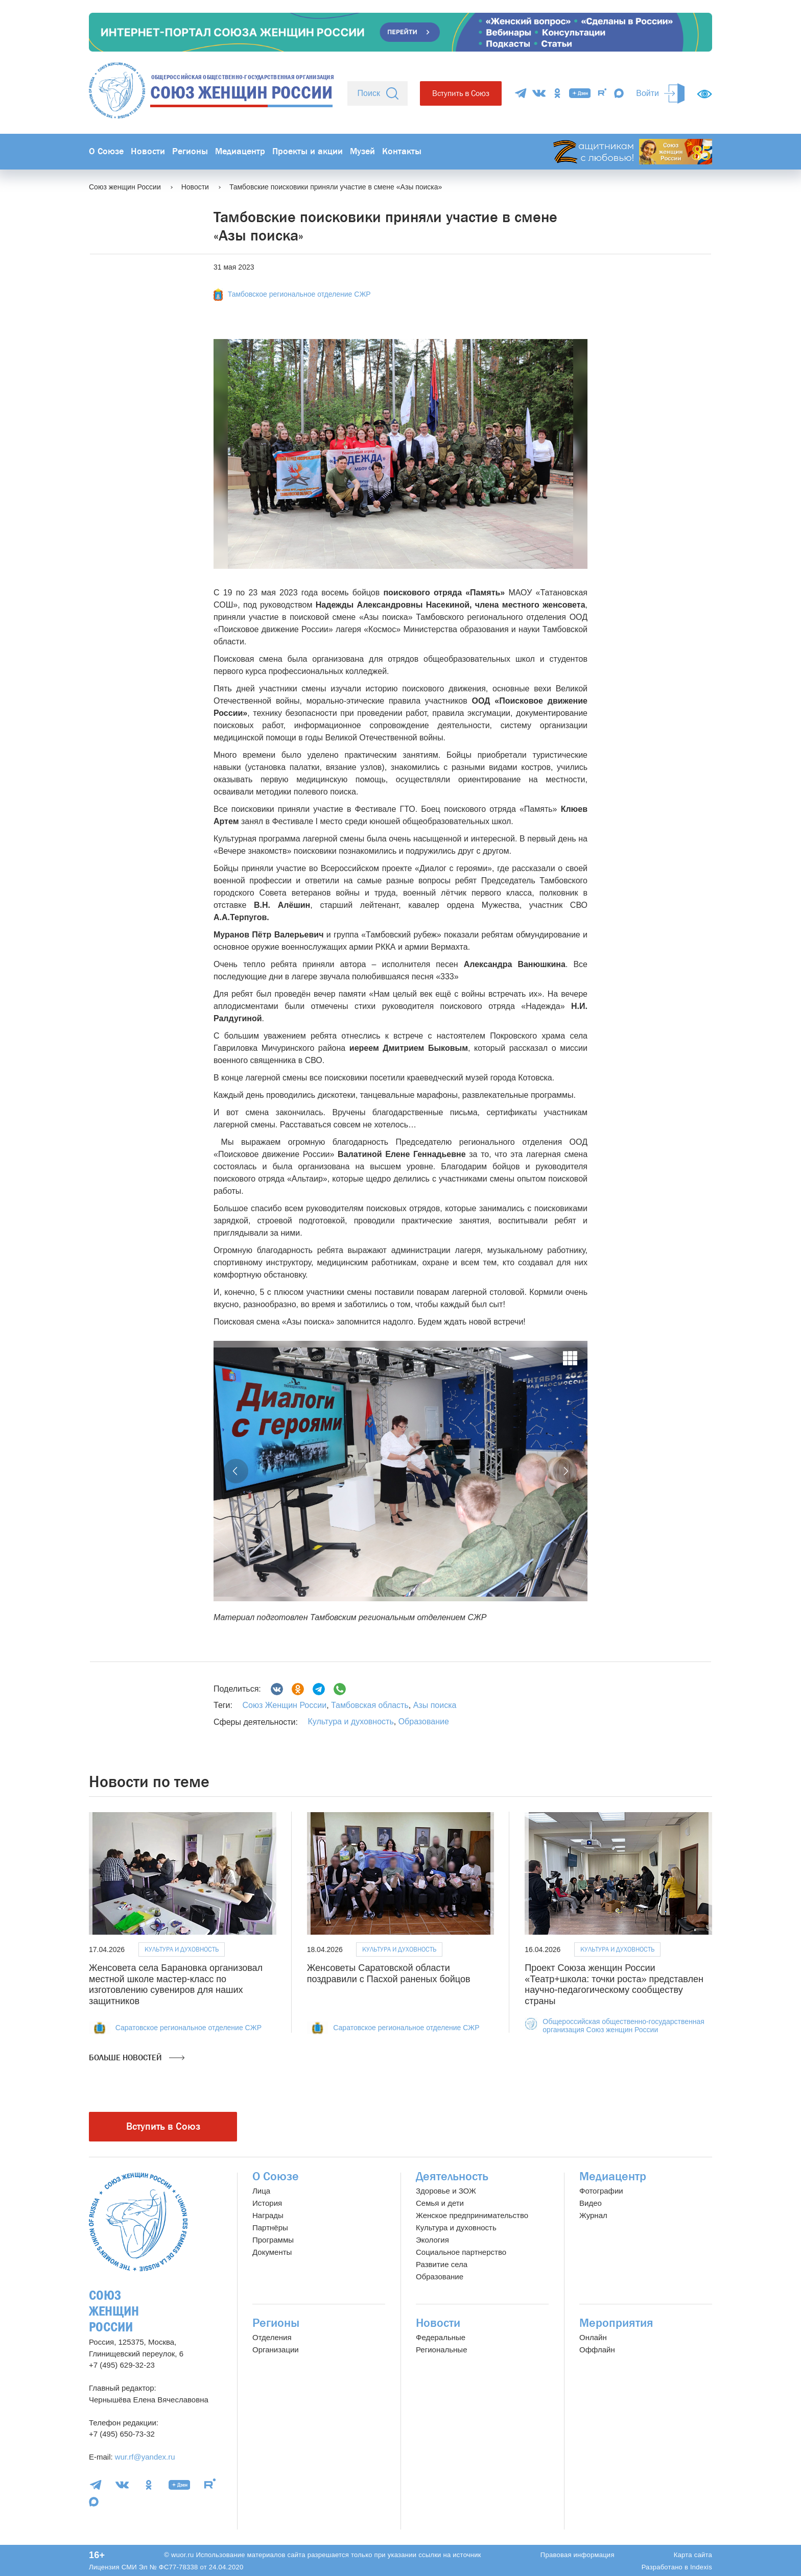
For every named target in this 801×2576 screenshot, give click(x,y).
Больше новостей (136, 2057)
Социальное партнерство (461, 2252)
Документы (272, 2252)
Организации (275, 2349)
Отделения (272, 2337)
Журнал (593, 2215)
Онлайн (593, 2337)
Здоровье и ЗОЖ (446, 2190)
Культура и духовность (350, 1721)
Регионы (190, 151)
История (267, 2203)
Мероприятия (616, 2323)
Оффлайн (597, 2349)
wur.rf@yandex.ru (145, 2456)
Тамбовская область (369, 1705)
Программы (273, 2239)
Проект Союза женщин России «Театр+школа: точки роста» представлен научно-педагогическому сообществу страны (614, 1984)
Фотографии (601, 2190)
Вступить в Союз (460, 93)
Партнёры (270, 2227)
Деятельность (452, 2176)
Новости (148, 151)
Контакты (401, 151)
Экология (432, 2239)
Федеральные (440, 2337)
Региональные (441, 2349)
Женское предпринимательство (472, 2215)
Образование (423, 1721)
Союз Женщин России (284, 1705)
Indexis (701, 2567)
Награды (268, 2215)
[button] (236, 1471)
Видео (590, 2203)
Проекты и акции (307, 151)
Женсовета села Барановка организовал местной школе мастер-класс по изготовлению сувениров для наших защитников (176, 1984)
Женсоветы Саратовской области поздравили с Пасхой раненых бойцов (388, 1973)
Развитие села (441, 2264)
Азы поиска (433, 1705)
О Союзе (106, 151)
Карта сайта (693, 2555)
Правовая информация (577, 2555)
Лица (261, 2190)
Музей (362, 151)
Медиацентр (240, 151)
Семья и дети (440, 2203)
